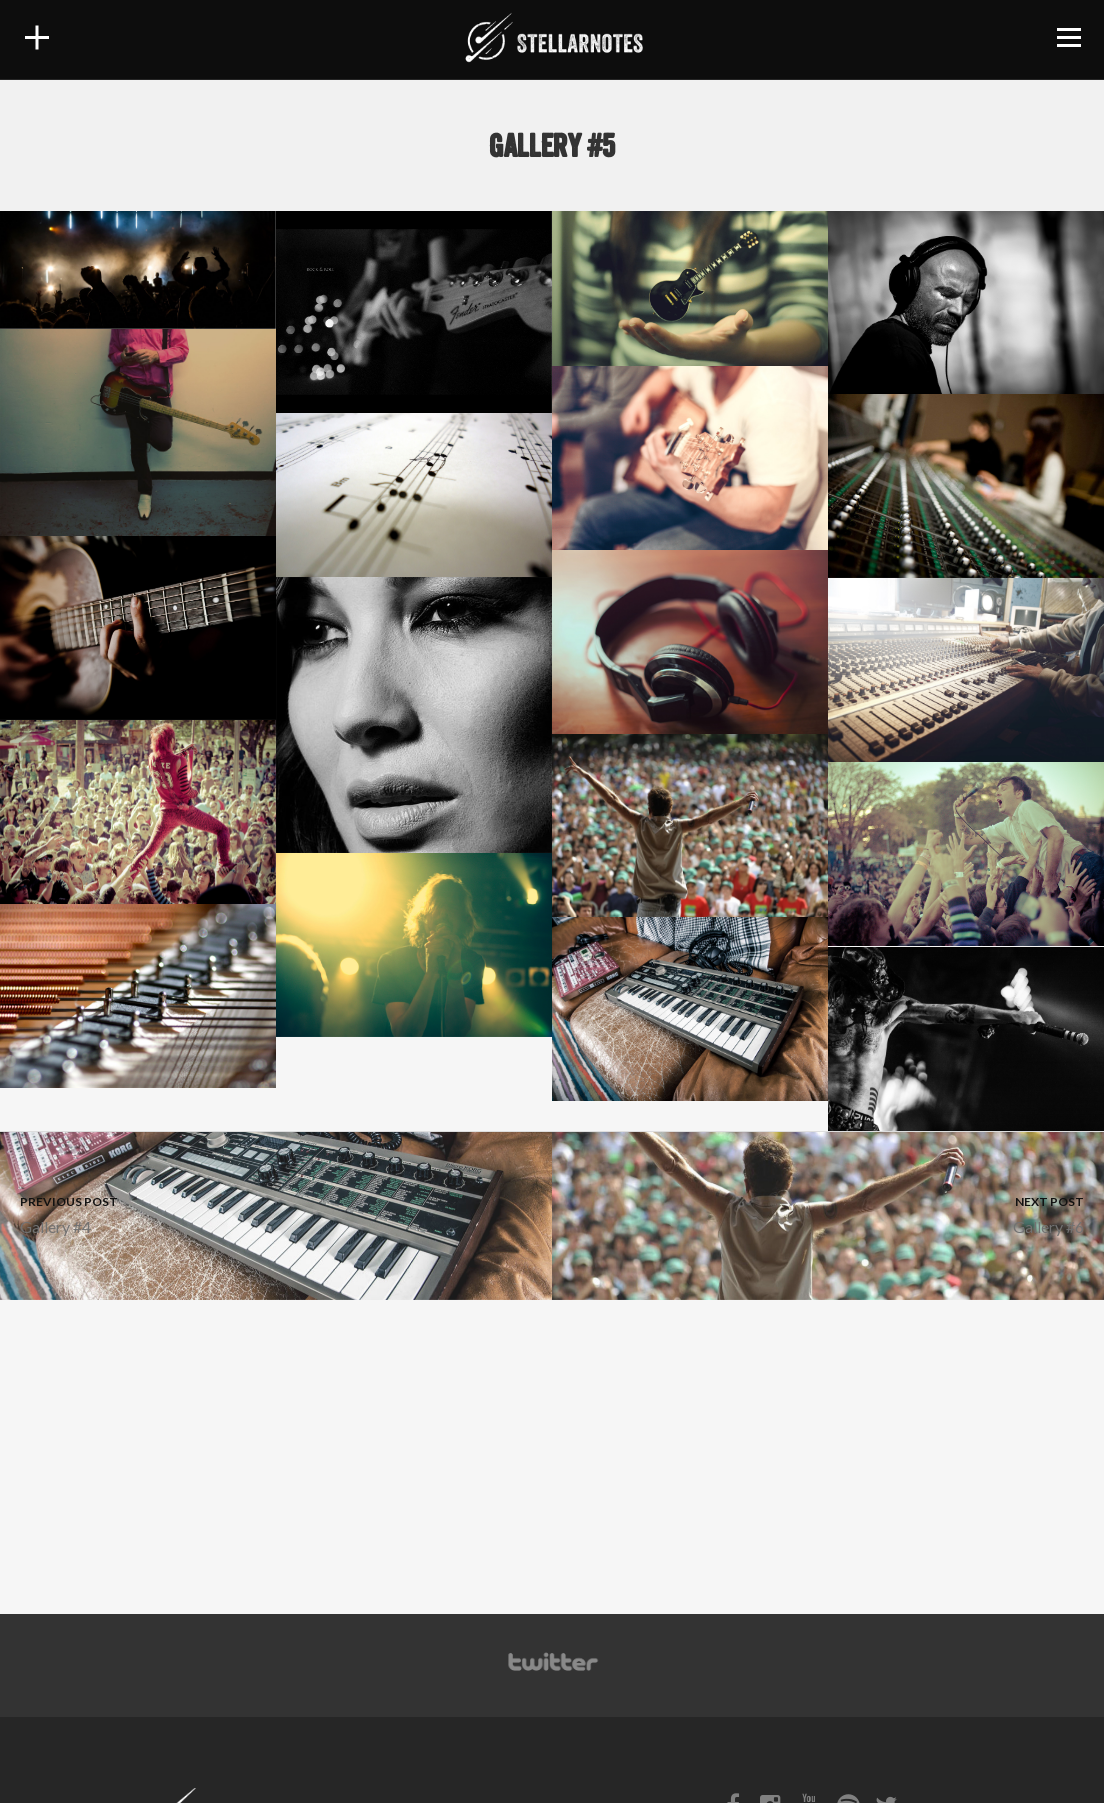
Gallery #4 (276, 1213)
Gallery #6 (828, 1213)
